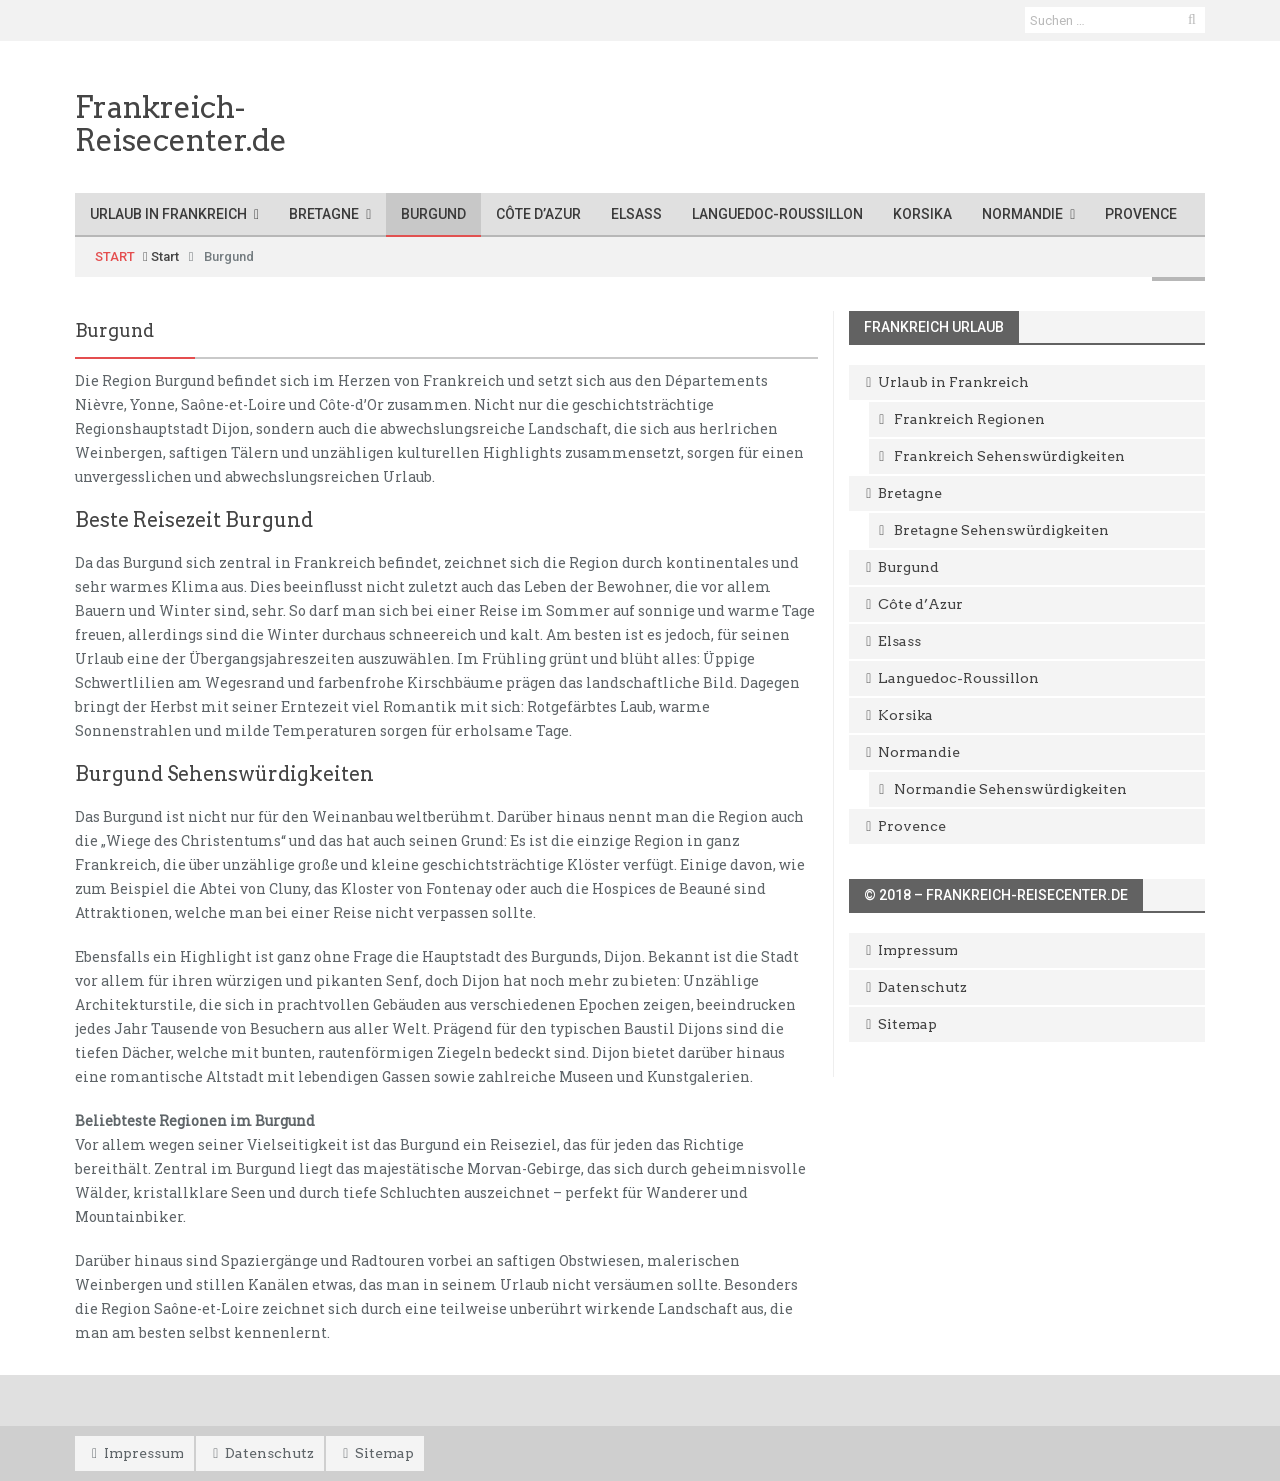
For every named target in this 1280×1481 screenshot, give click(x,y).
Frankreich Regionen (969, 419)
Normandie (1022, 214)
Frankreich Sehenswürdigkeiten (1009, 456)
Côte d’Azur (538, 214)
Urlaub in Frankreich (168, 214)
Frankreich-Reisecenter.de (181, 123)
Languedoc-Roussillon (777, 214)
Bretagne (324, 214)
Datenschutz (922, 987)
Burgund (433, 214)
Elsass (636, 214)
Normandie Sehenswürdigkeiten (1010, 789)
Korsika (922, 214)
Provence (1141, 214)
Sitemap (907, 1024)
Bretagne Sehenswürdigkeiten (1001, 530)
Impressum (918, 950)
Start (161, 256)
